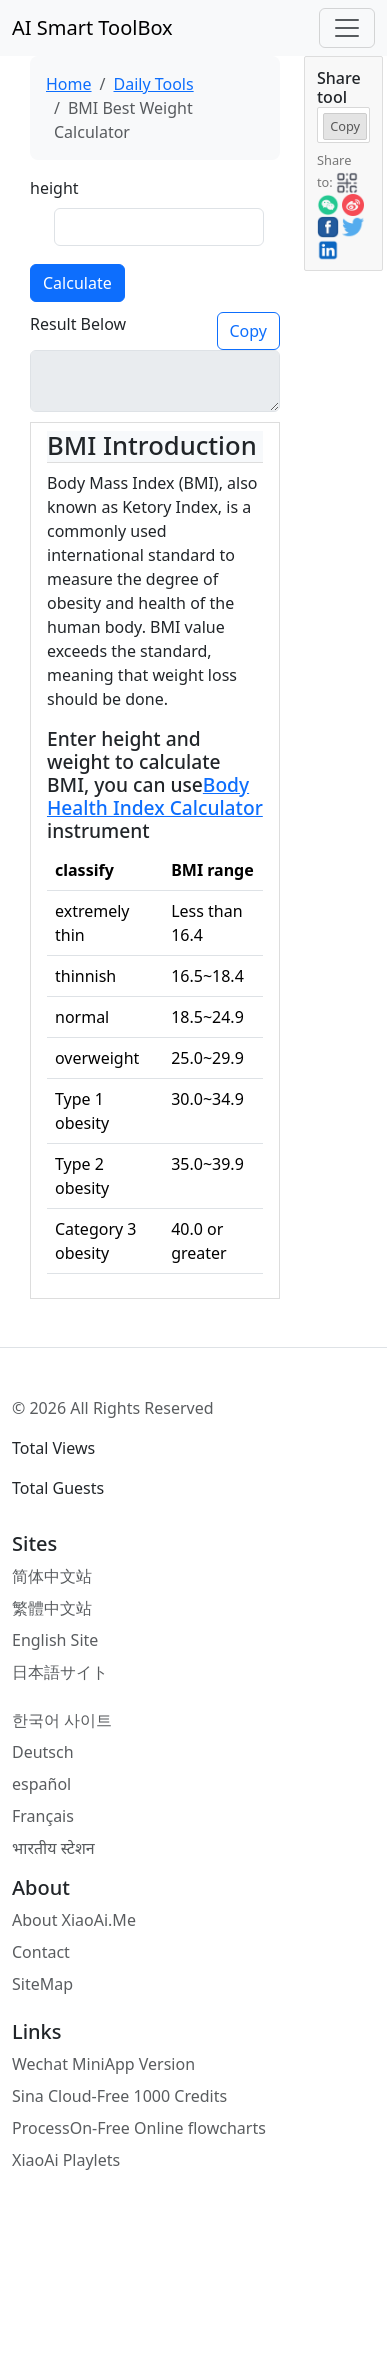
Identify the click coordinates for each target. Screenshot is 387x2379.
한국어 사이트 (62, 1720)
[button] (347, 181)
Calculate (77, 283)
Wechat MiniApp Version (103, 2064)
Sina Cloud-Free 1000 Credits (119, 2096)
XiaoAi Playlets (66, 2160)
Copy (248, 331)
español (41, 1784)
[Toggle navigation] (347, 28)
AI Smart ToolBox (92, 27)
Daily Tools (153, 84)
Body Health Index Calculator (155, 796)
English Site (55, 1640)
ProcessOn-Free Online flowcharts (139, 2128)
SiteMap (42, 1984)
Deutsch (43, 1752)
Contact (41, 1952)
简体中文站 (52, 1576)
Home (69, 84)
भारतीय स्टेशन (53, 1848)
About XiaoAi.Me (74, 1920)
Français (43, 1816)
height (54, 188)
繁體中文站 (52, 1608)
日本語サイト (60, 1672)
